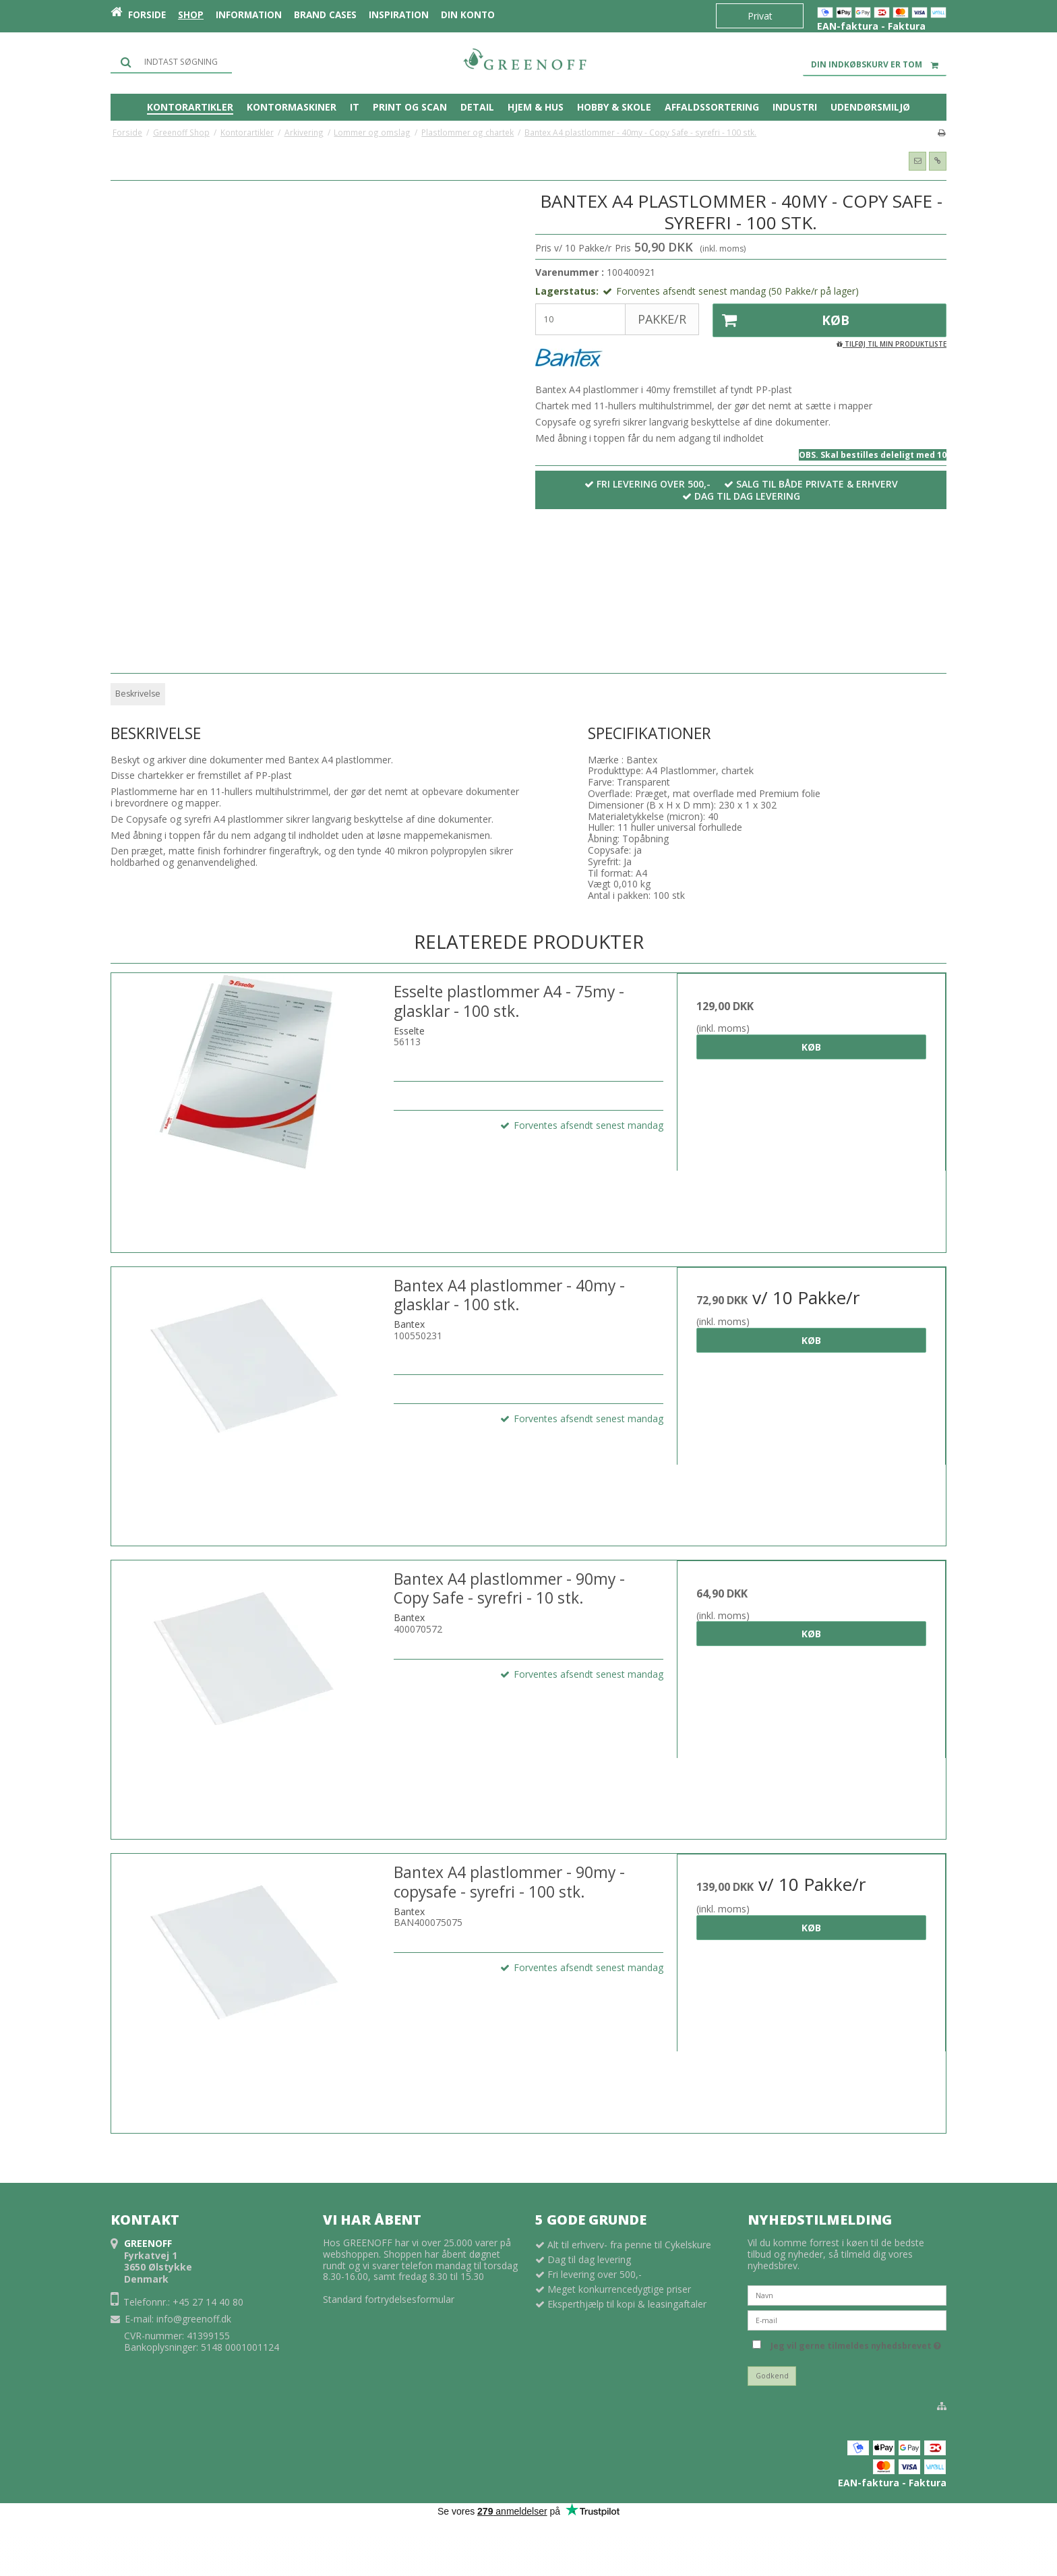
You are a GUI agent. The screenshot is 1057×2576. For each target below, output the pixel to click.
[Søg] (171, 61)
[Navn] (847, 2294)
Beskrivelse (137, 693)
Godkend (772, 2375)
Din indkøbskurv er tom (878, 65)
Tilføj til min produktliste (891, 344)
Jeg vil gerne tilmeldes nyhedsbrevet (856, 2343)
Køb (811, 1047)
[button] (917, 161)
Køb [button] (781, 320)
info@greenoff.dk (193, 2318)
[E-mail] (847, 2319)
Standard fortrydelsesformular (388, 2299)
